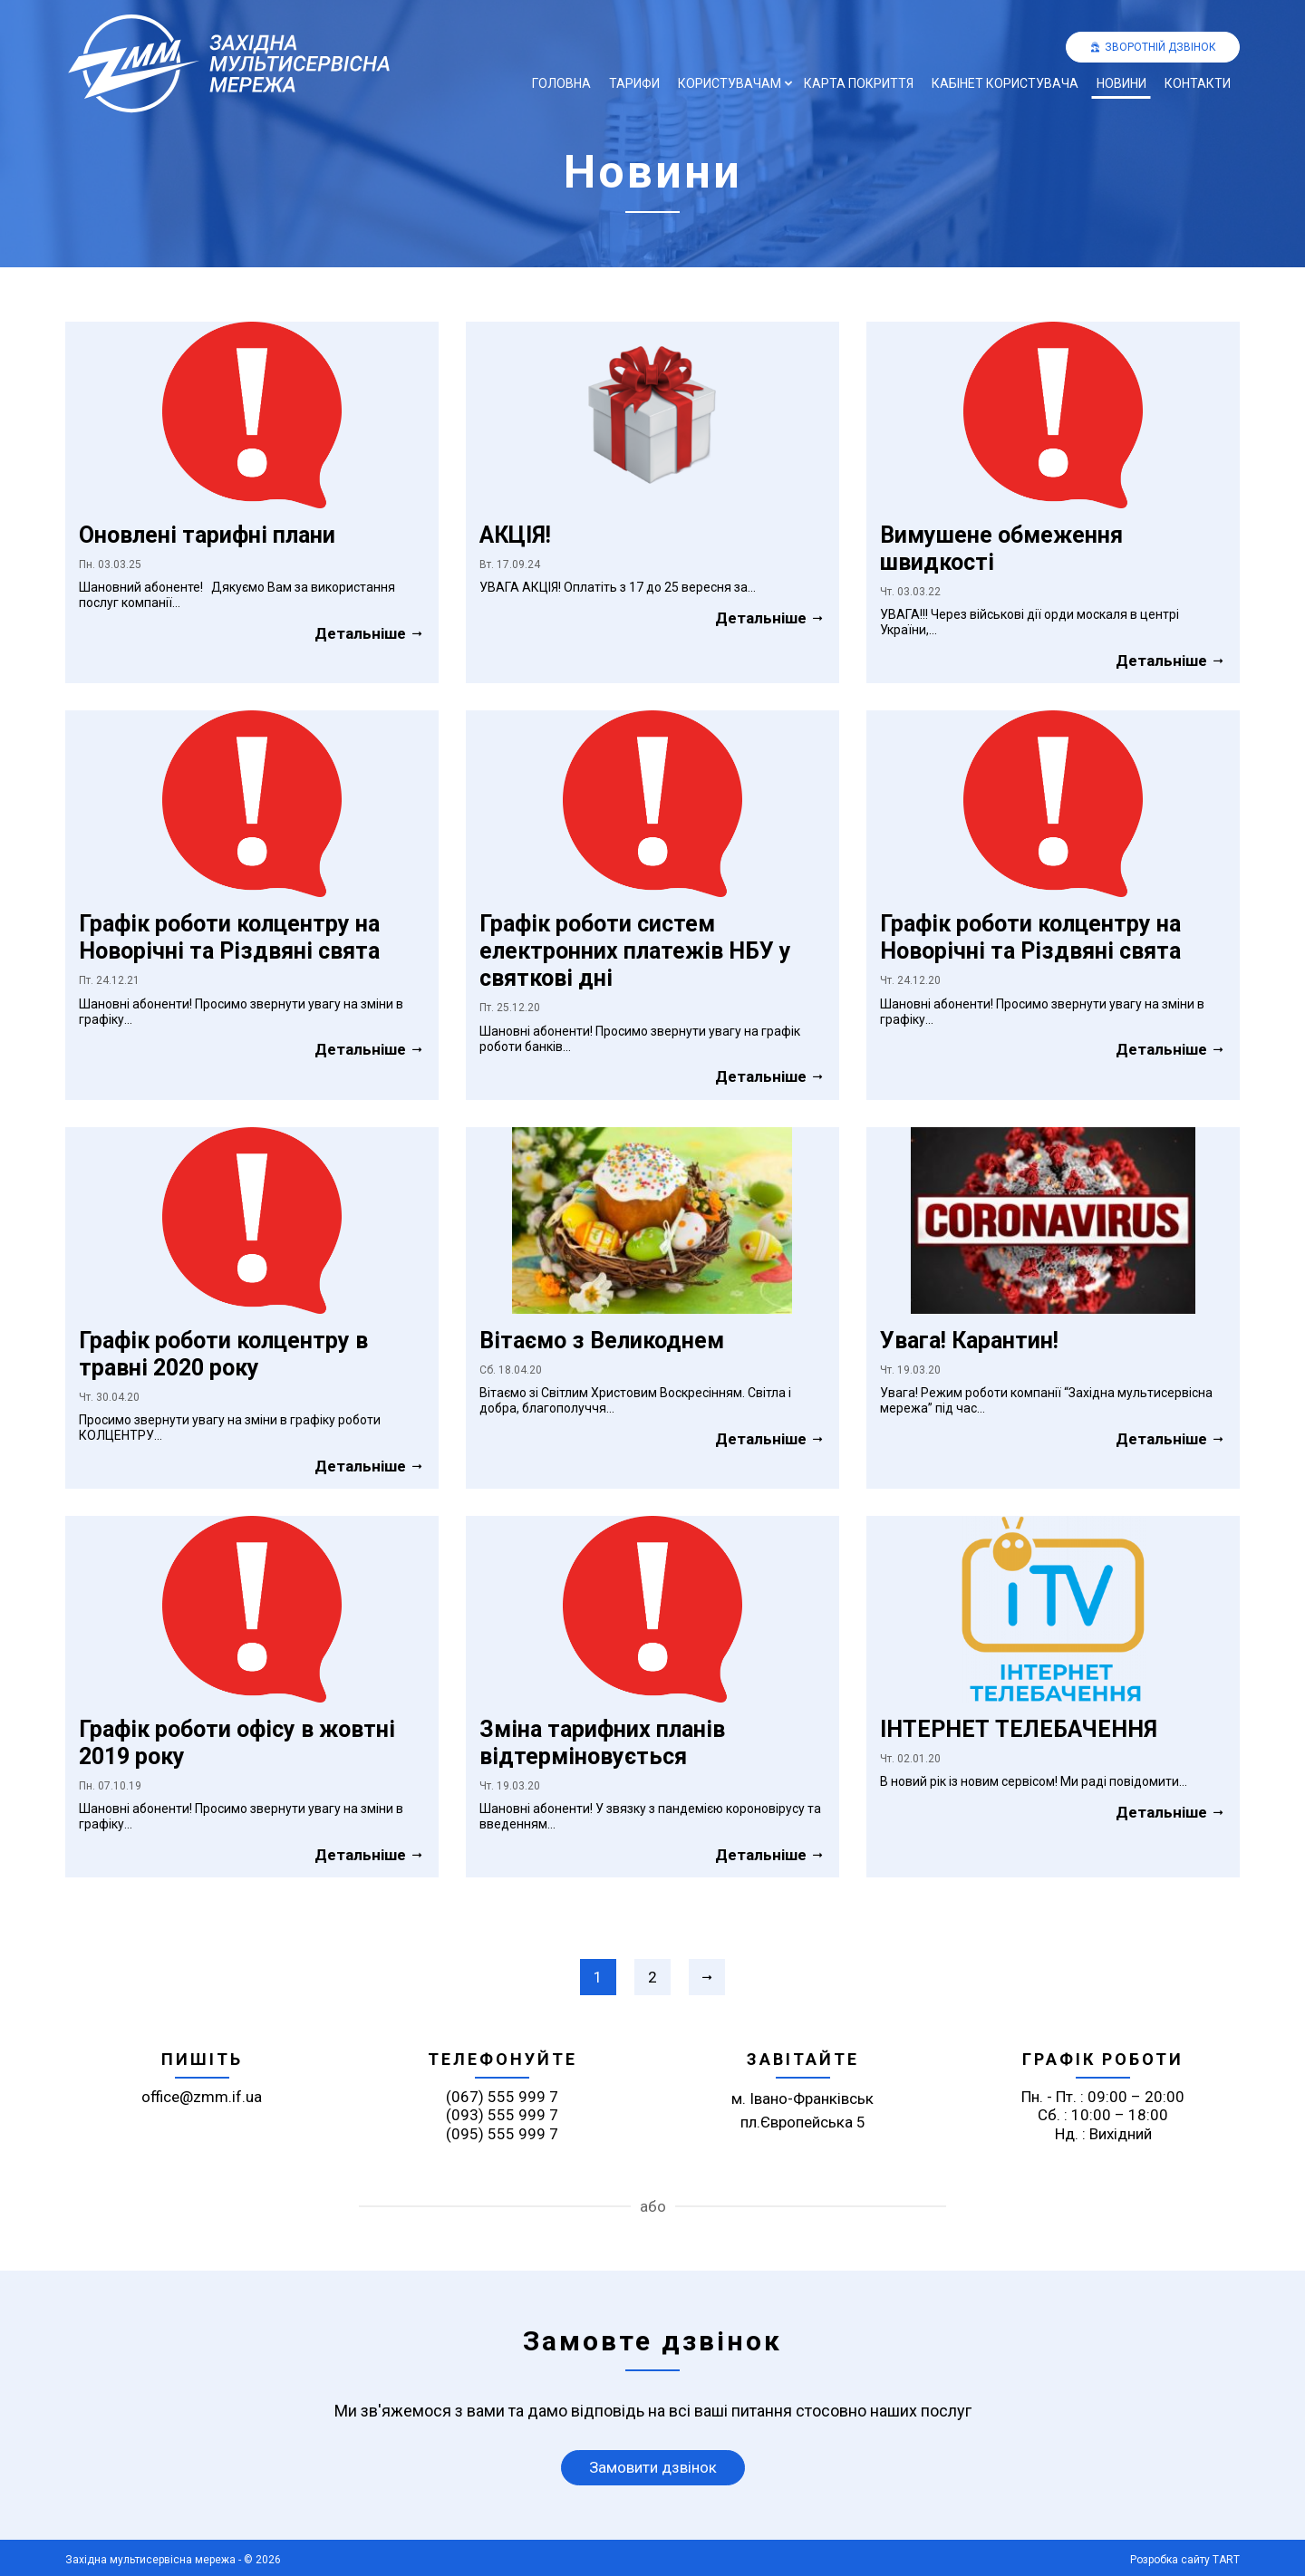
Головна (561, 83)
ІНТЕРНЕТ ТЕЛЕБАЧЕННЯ (1018, 1729)
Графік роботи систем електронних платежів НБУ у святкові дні (635, 951)
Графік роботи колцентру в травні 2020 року (223, 1354)
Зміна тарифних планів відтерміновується (602, 1743)
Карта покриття (859, 83)
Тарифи (634, 83)
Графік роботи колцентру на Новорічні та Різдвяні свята (229, 937)
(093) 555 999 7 (502, 2115)
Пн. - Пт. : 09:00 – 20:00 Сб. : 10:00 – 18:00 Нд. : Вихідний (1102, 2115)
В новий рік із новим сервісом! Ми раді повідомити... (1033, 1781)
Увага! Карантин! (969, 1340)
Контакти (1198, 83)
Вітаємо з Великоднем (601, 1340)
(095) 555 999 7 (502, 2134)
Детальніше (369, 633)
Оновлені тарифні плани (207, 535)
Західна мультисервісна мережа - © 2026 (173, 2559)
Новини (1121, 83)
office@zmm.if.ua (201, 2097)
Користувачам (729, 83)
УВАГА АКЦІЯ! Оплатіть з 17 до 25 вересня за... (617, 587)
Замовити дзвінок (653, 2467)
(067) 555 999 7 (502, 2097)
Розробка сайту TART (1185, 2559)
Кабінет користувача (1005, 83)
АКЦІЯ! (515, 535)
